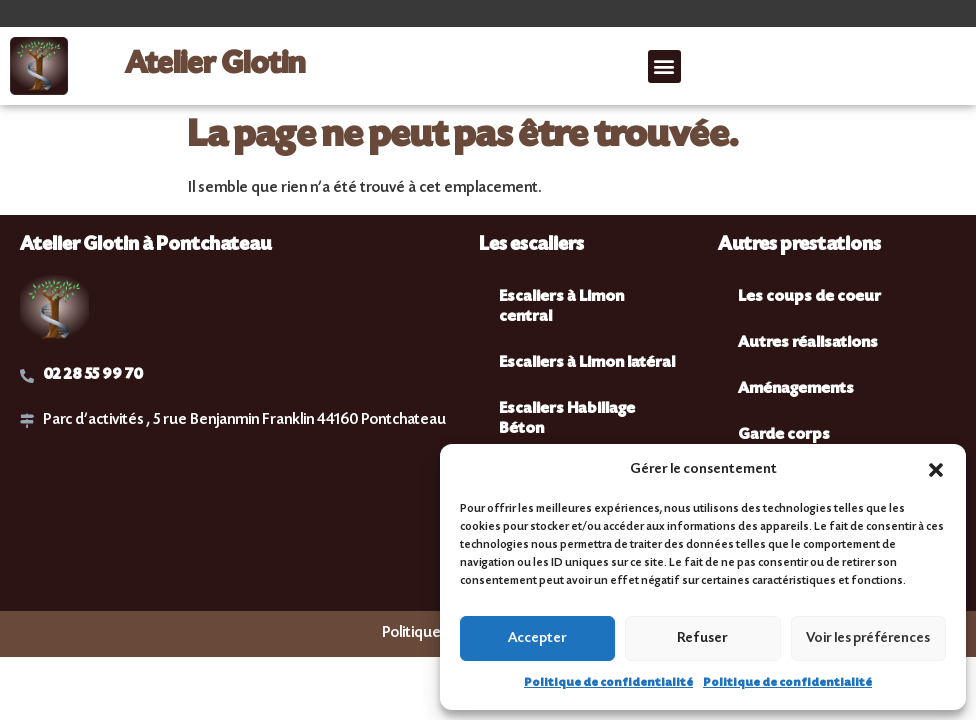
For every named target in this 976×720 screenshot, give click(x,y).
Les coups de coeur (809, 297)
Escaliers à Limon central (561, 307)
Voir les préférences (868, 639)
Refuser (702, 639)
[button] (936, 470)
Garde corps (784, 435)
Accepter (537, 639)
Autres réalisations (808, 343)
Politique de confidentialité (608, 683)
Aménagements (796, 389)
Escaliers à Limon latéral (587, 363)
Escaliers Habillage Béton (567, 419)
